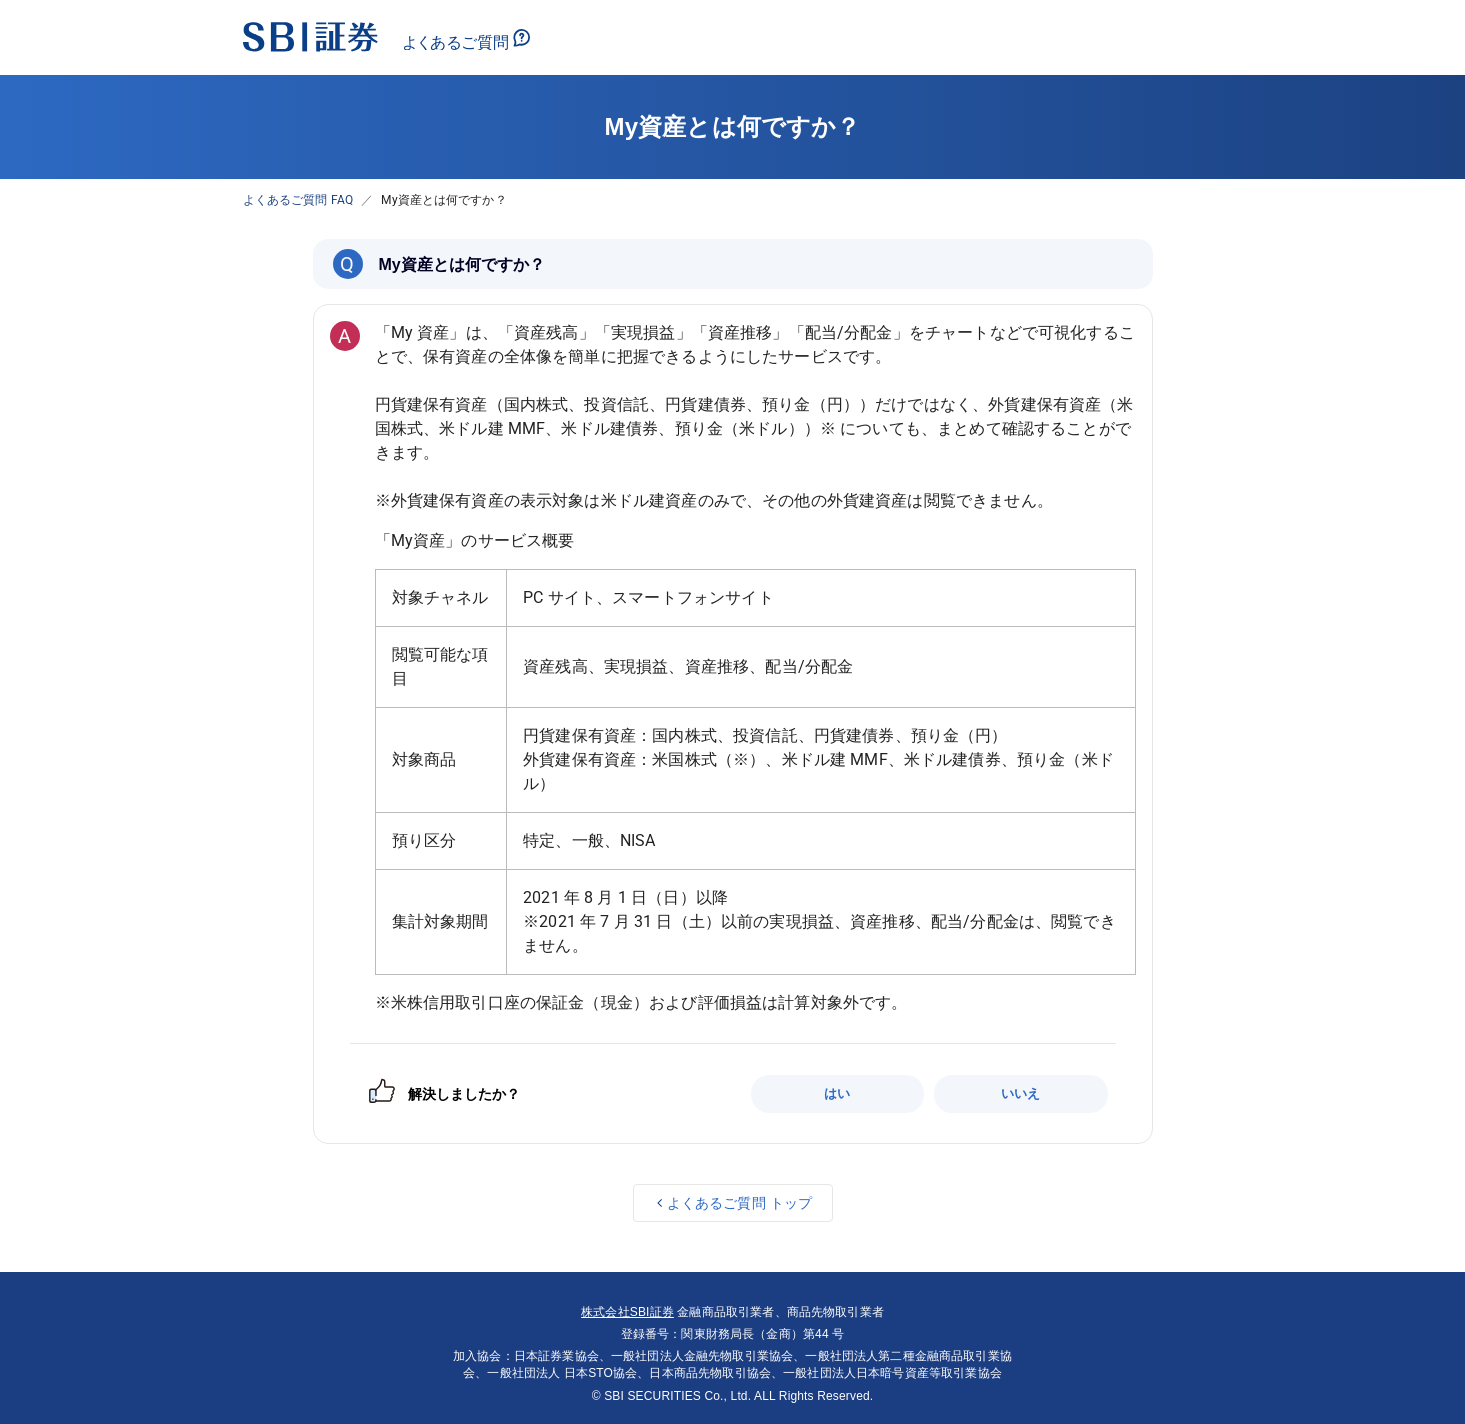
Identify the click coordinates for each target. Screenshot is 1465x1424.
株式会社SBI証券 (627, 1312)
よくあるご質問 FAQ (298, 200)
